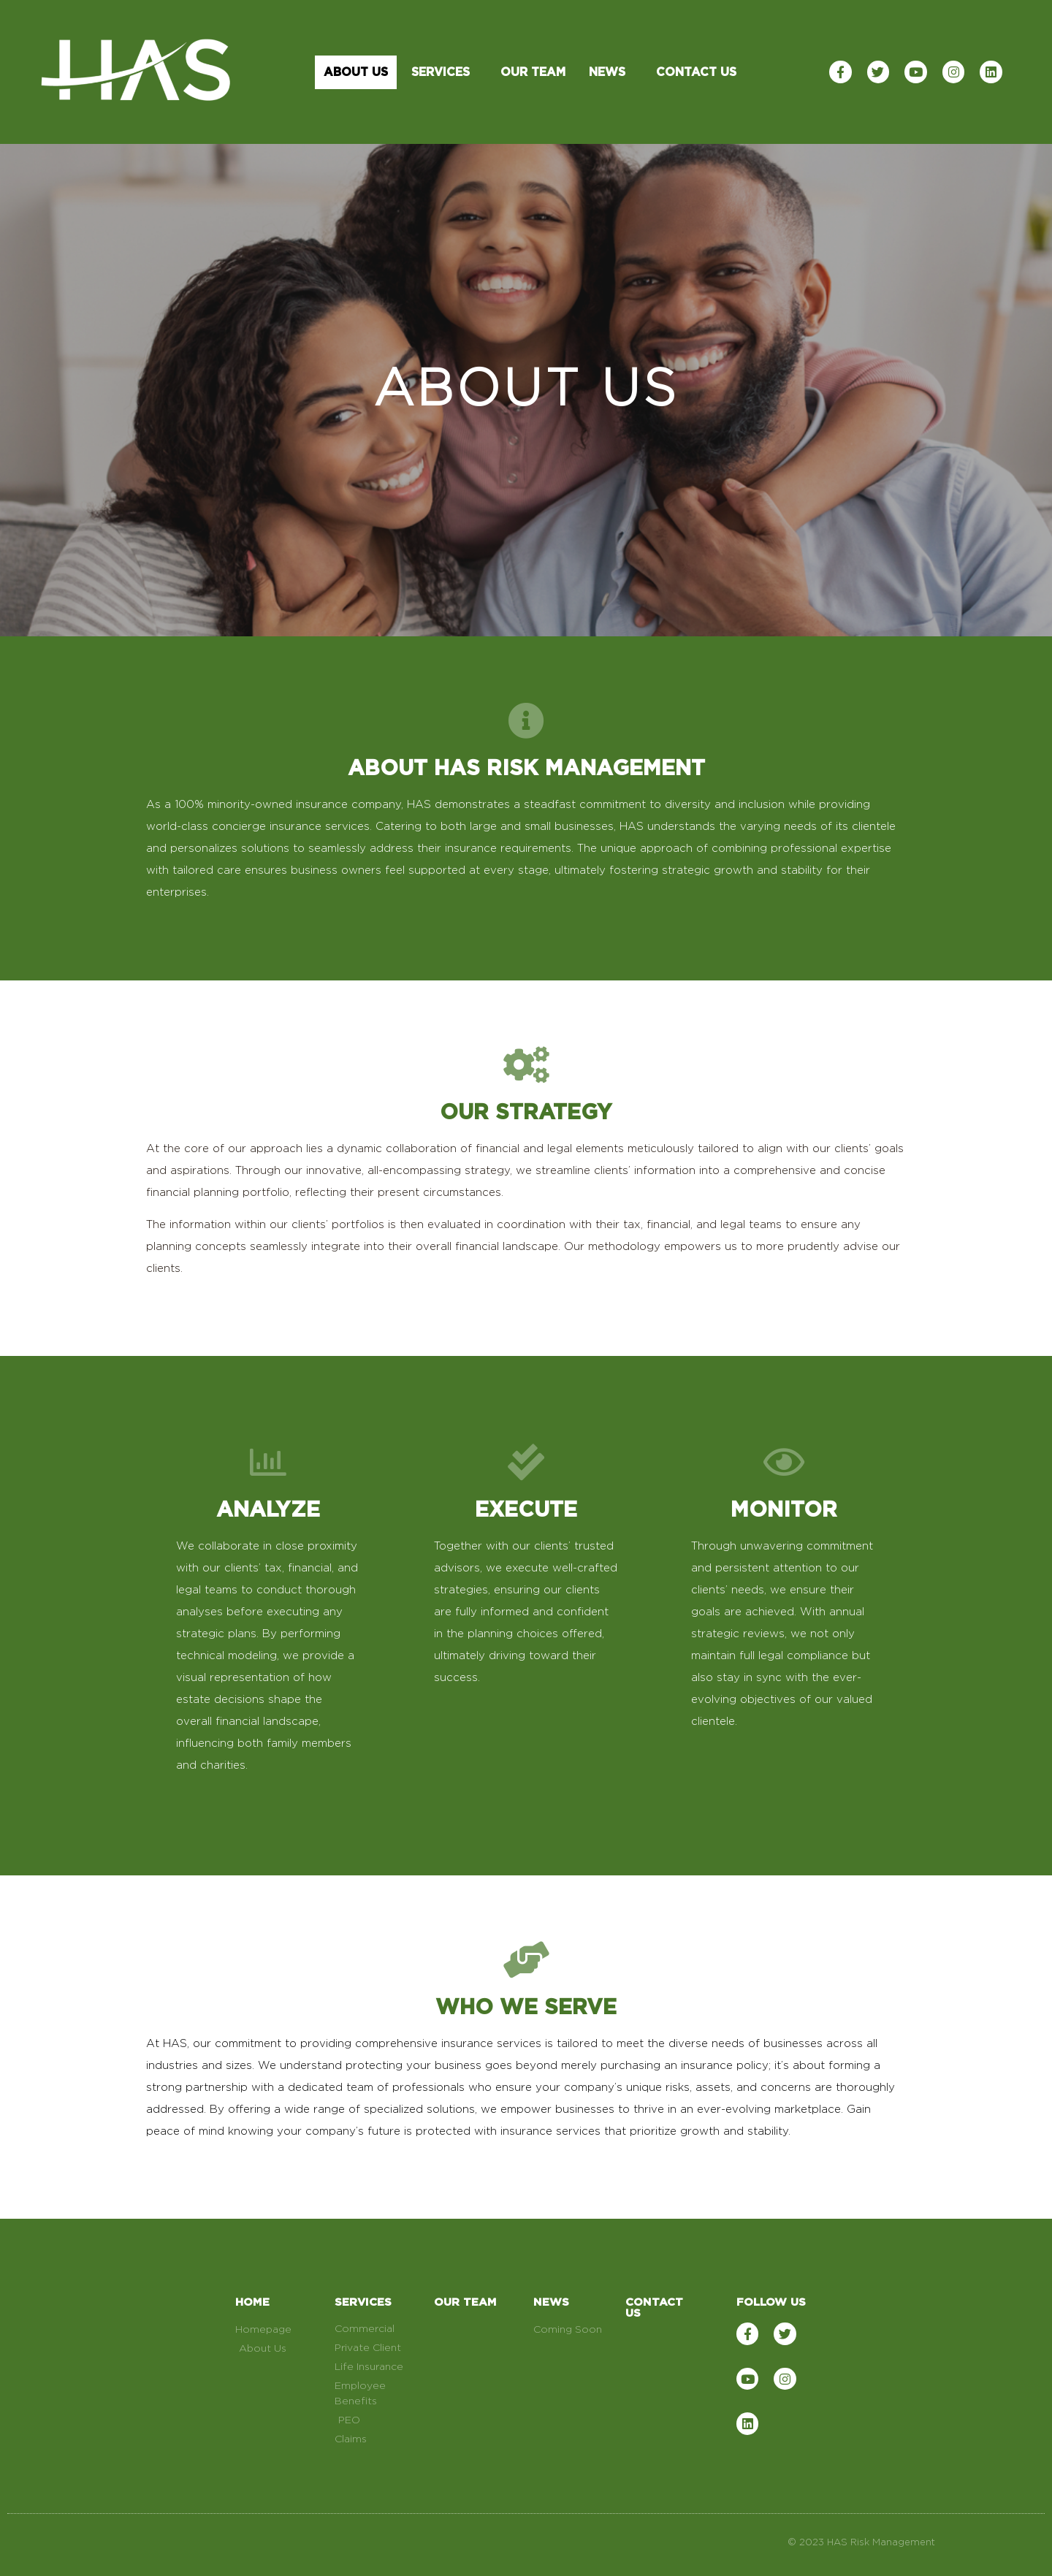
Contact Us (696, 72)
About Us (356, 72)
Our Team (532, 72)
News (611, 72)
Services (444, 72)
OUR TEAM (465, 2302)
